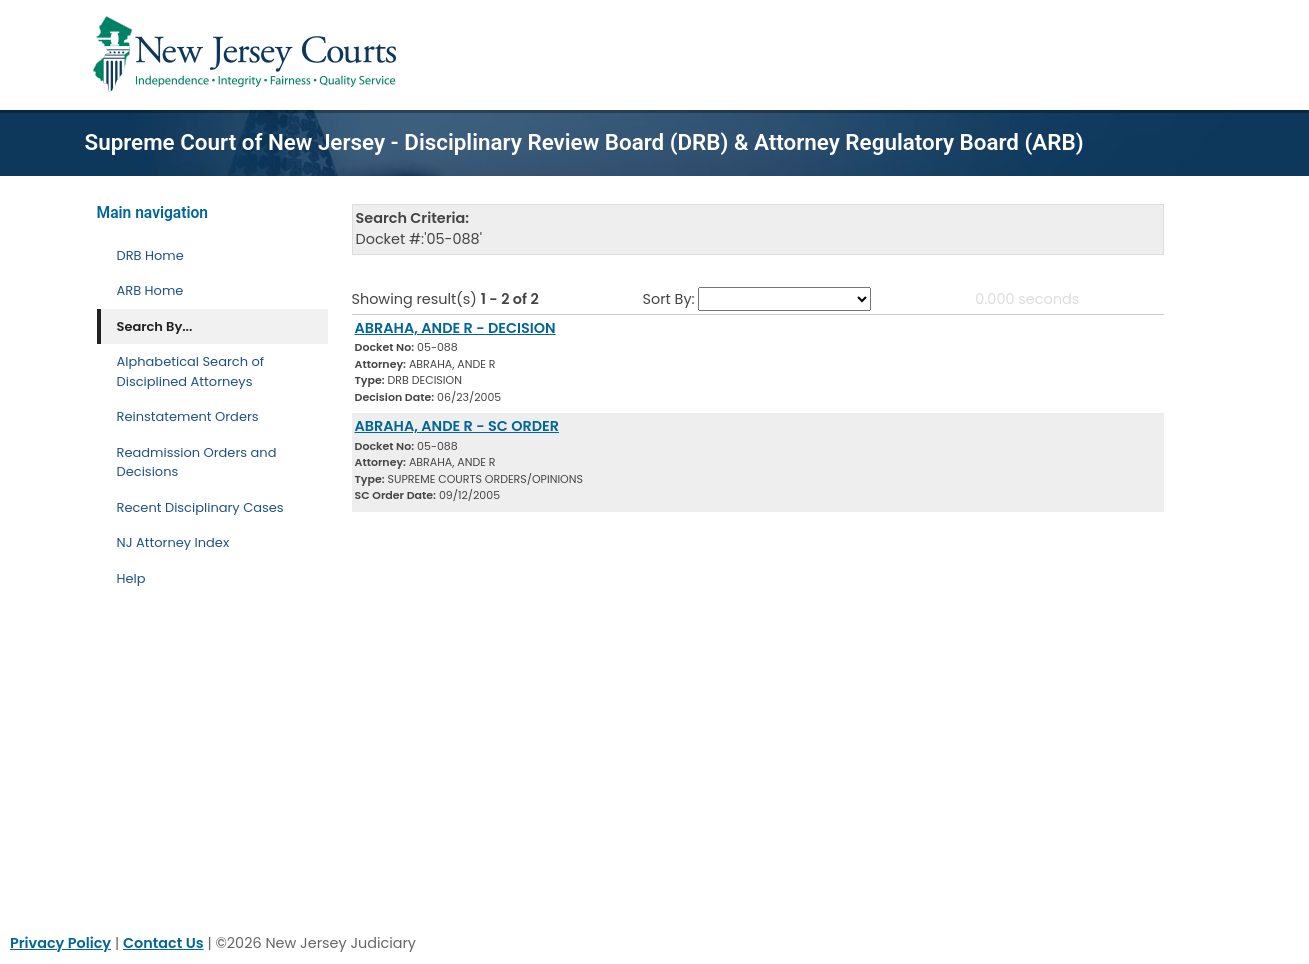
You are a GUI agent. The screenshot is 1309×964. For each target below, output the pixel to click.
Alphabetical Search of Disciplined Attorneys (191, 371)
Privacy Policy (60, 943)
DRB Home (150, 255)
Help (131, 578)
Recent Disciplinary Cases (200, 507)
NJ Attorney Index (173, 542)
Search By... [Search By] (155, 326)
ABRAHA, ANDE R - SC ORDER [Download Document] (457, 426)
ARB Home (150, 290)
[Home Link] (248, 55)
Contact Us (163, 943)
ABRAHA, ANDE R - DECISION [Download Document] (455, 328)
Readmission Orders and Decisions (197, 462)
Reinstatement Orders (188, 416)
